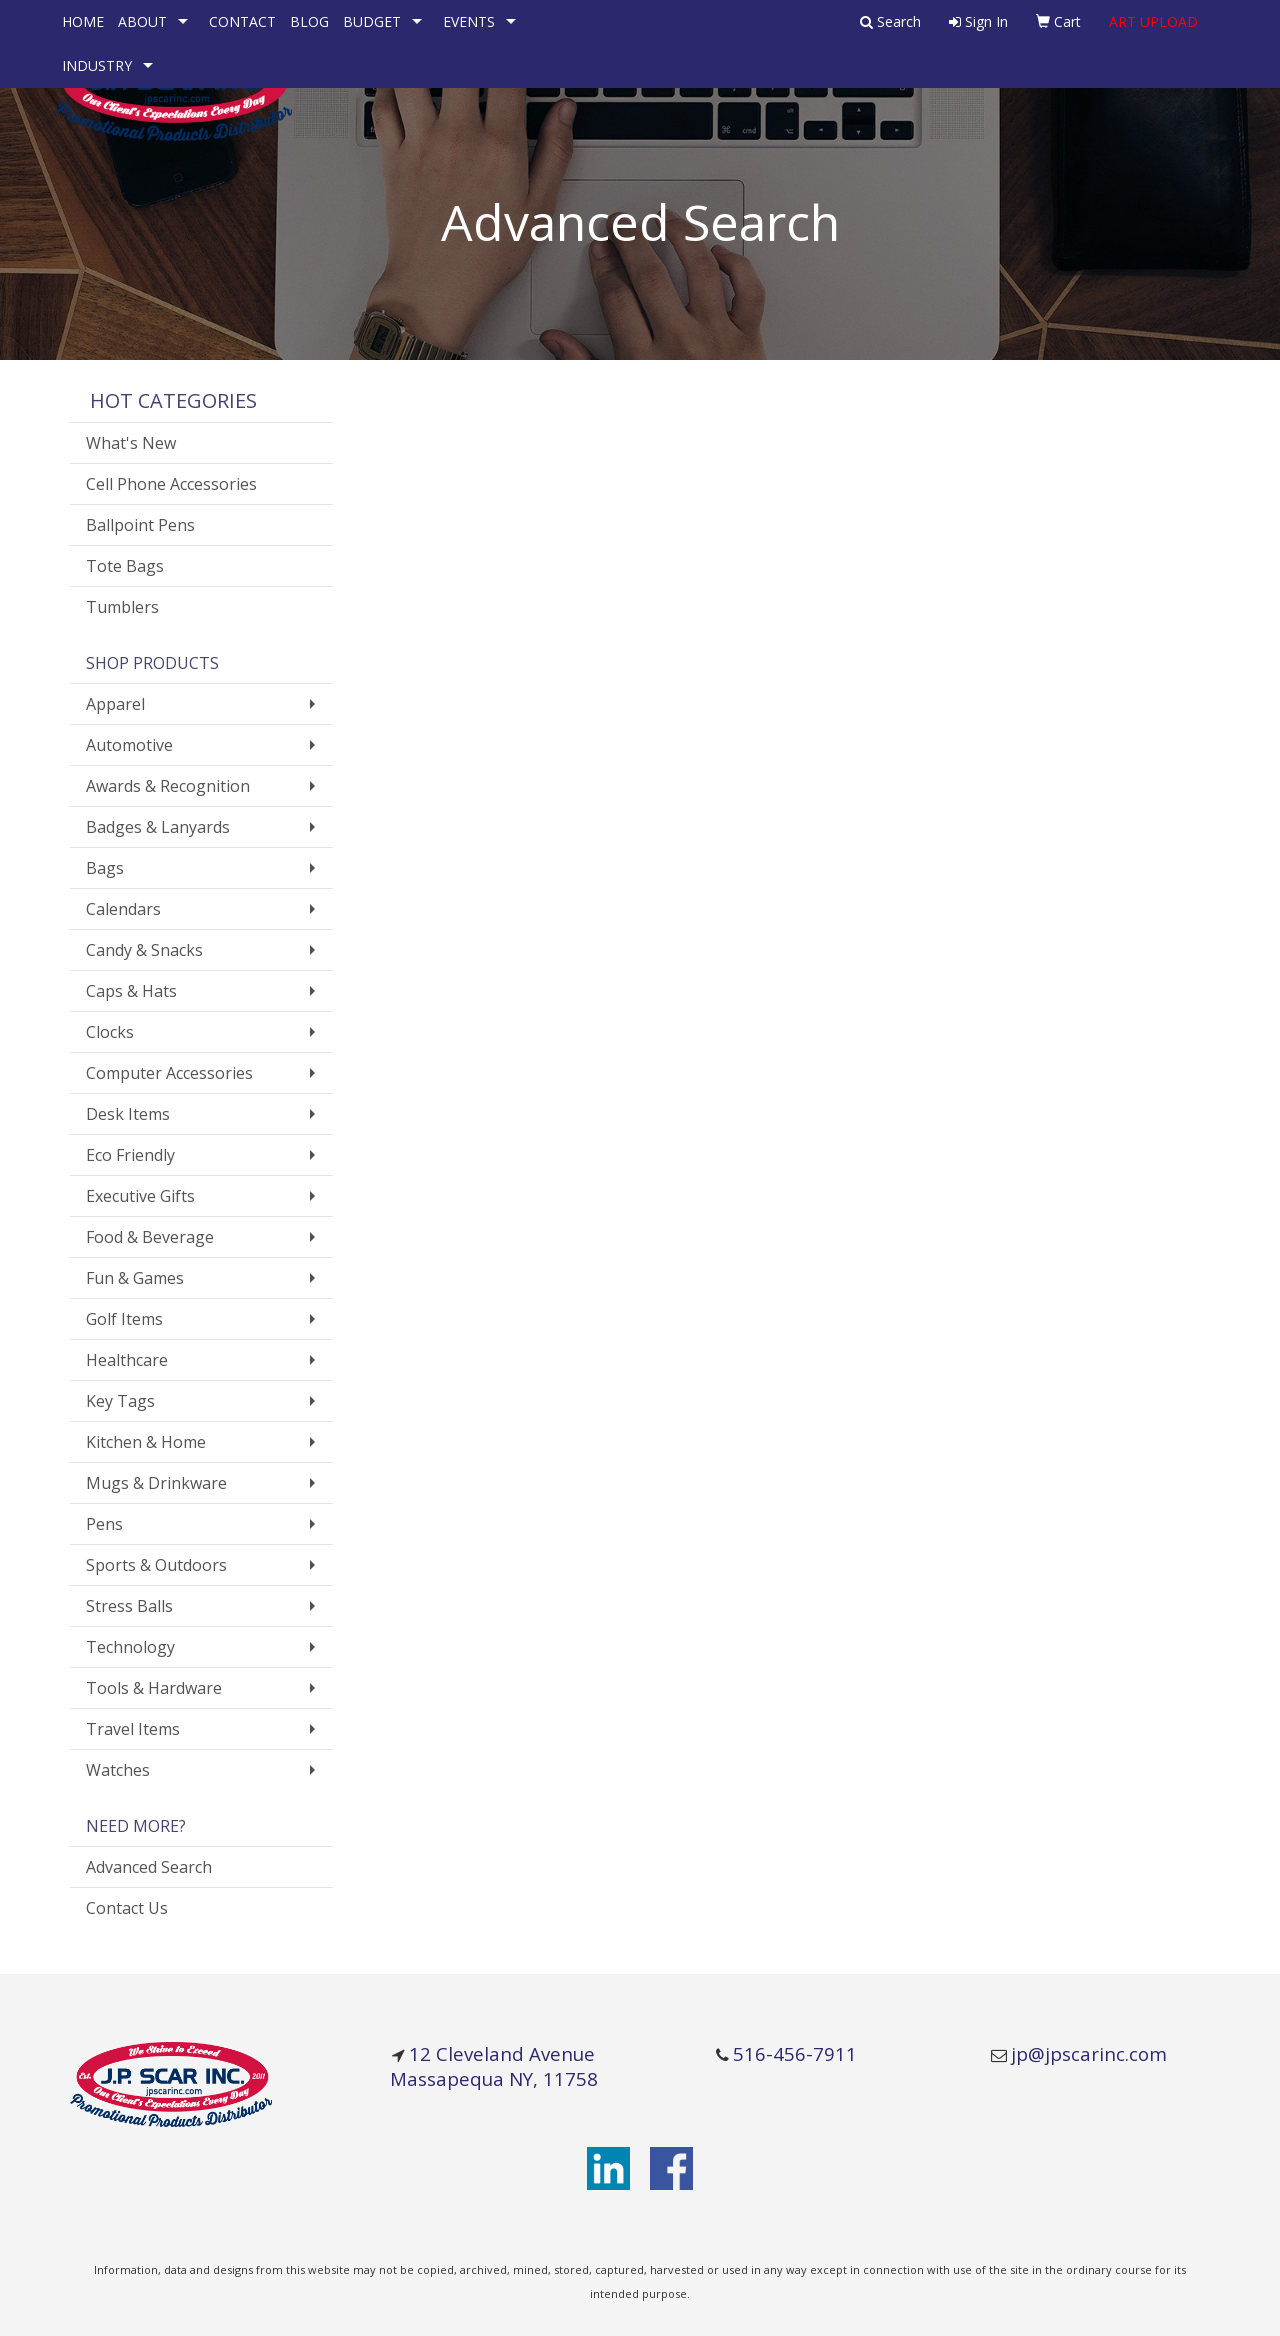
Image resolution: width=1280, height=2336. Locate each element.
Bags (105, 868)
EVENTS (469, 21)
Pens (104, 1524)
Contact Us (127, 1908)
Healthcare (127, 1360)
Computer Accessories (169, 1073)
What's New (131, 443)
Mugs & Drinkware (156, 1483)
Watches (118, 1770)
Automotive (129, 745)
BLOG (309, 21)
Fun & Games (135, 1278)
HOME (83, 21)
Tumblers (122, 607)
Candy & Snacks (144, 950)
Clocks (110, 1032)
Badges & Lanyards (158, 827)
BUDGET (372, 21)
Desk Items (128, 1114)
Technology (130, 1647)
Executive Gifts (140, 1196)
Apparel (115, 704)
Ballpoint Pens (140, 525)
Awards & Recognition (168, 786)
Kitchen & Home (146, 1442)
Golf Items (124, 1319)
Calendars (123, 909)
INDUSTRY (97, 65)
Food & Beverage (150, 1237)
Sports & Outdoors (156, 1565)
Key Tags (120, 1401)
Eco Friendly (130, 1155)
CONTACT (242, 21)
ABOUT (142, 21)
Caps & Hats (131, 991)
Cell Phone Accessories (171, 484)
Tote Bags (125, 566)
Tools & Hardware (154, 1688)
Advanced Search (149, 1867)
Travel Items (133, 1729)
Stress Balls (129, 1606)
